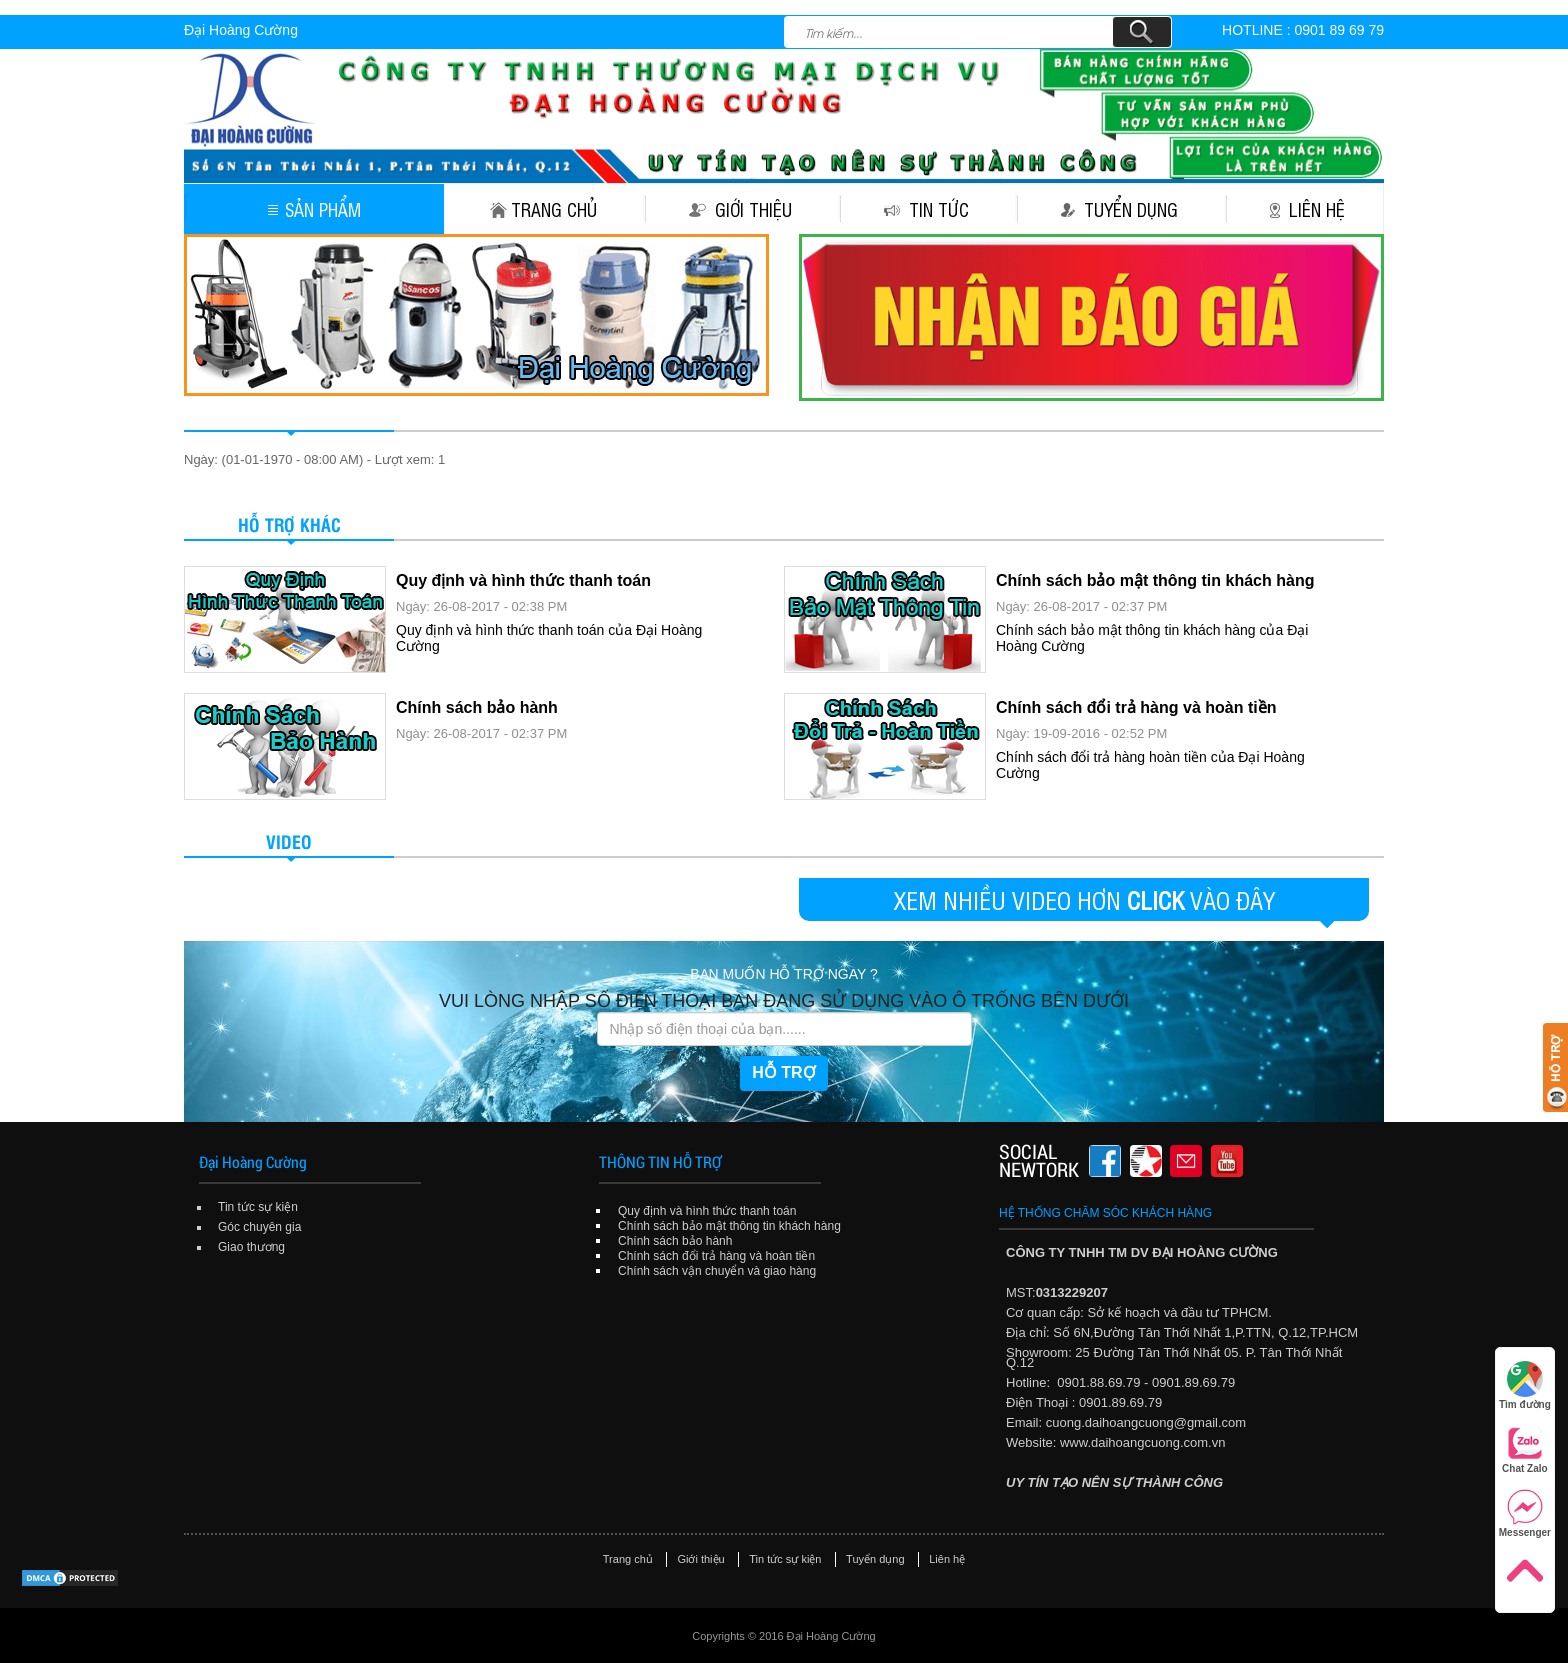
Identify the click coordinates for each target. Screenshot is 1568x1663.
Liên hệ (1307, 209)
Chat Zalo (1525, 1449)
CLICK (1155, 899)
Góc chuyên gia (259, 1227)
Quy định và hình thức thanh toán (523, 580)
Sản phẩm (314, 209)
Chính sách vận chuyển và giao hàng (717, 1271)
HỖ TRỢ (783, 1072)
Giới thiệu (740, 209)
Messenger (1525, 1513)
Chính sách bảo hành (477, 707)
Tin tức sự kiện (258, 1207)
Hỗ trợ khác (289, 523)
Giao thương (251, 1247)
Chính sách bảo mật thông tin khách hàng (1155, 580)
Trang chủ (543, 209)
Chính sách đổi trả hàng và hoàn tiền (1136, 707)
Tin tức (926, 209)
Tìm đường (1525, 1385)
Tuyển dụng (1119, 209)
